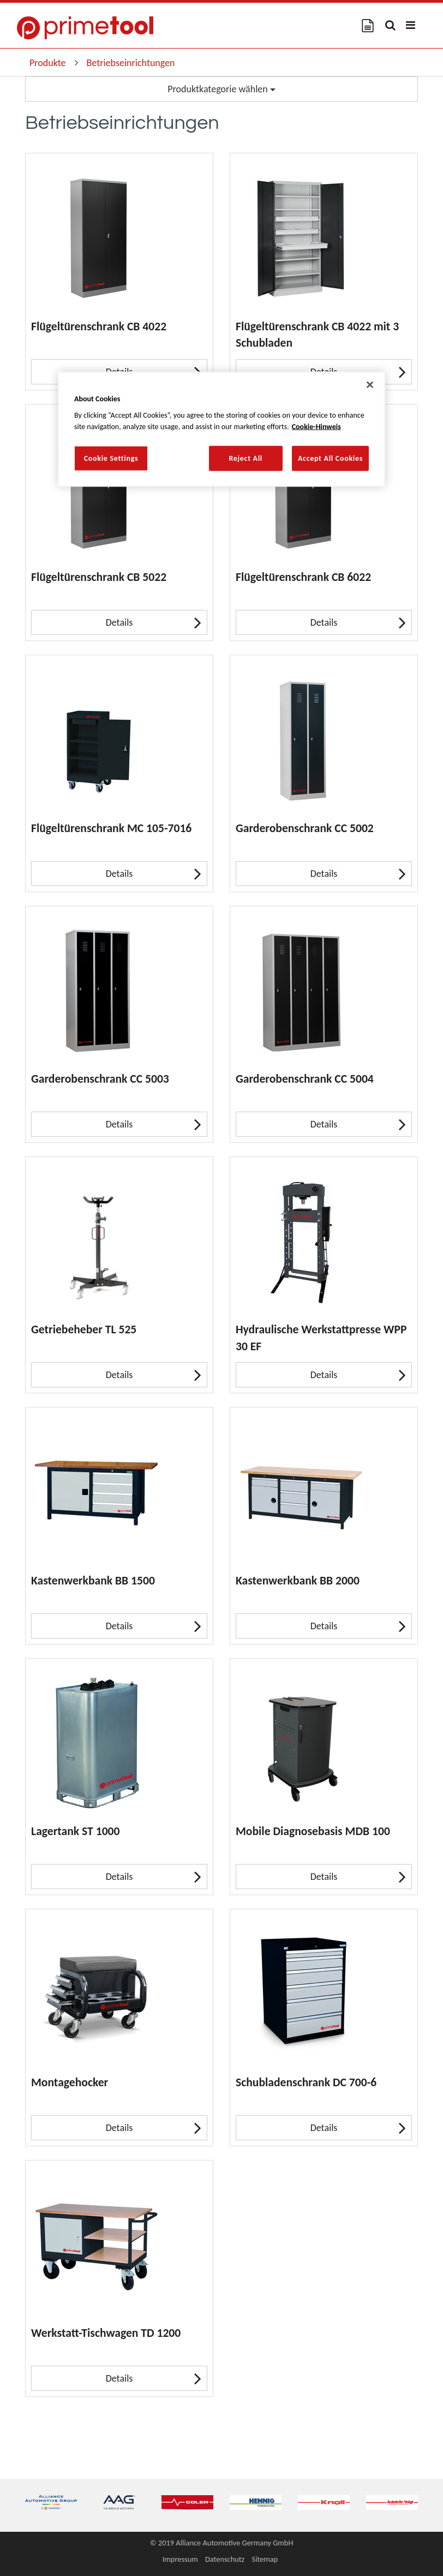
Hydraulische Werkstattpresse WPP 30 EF (321, 1337)
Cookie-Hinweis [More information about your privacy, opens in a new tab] (316, 426)
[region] (221, 428)
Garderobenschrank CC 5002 (305, 828)
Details (153, 622)
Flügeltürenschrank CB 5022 (98, 576)
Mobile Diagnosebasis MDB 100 (313, 1831)
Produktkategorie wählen (221, 89)
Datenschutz (224, 2559)
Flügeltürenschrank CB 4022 (98, 326)
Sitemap (265, 2559)
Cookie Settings (111, 458)
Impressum (180, 2559)
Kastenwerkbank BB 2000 (298, 1580)
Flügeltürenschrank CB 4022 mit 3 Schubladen (317, 334)
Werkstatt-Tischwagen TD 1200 (106, 2332)
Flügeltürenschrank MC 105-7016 (111, 828)
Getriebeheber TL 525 (83, 1329)
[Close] (370, 384)
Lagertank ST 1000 (75, 1831)
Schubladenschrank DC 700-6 (306, 2082)
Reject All (245, 458)
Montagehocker (69, 2082)
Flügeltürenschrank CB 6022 (303, 576)
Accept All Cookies (330, 458)
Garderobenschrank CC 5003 (100, 1078)
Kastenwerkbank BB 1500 (93, 1580)
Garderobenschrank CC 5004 (305, 1078)
